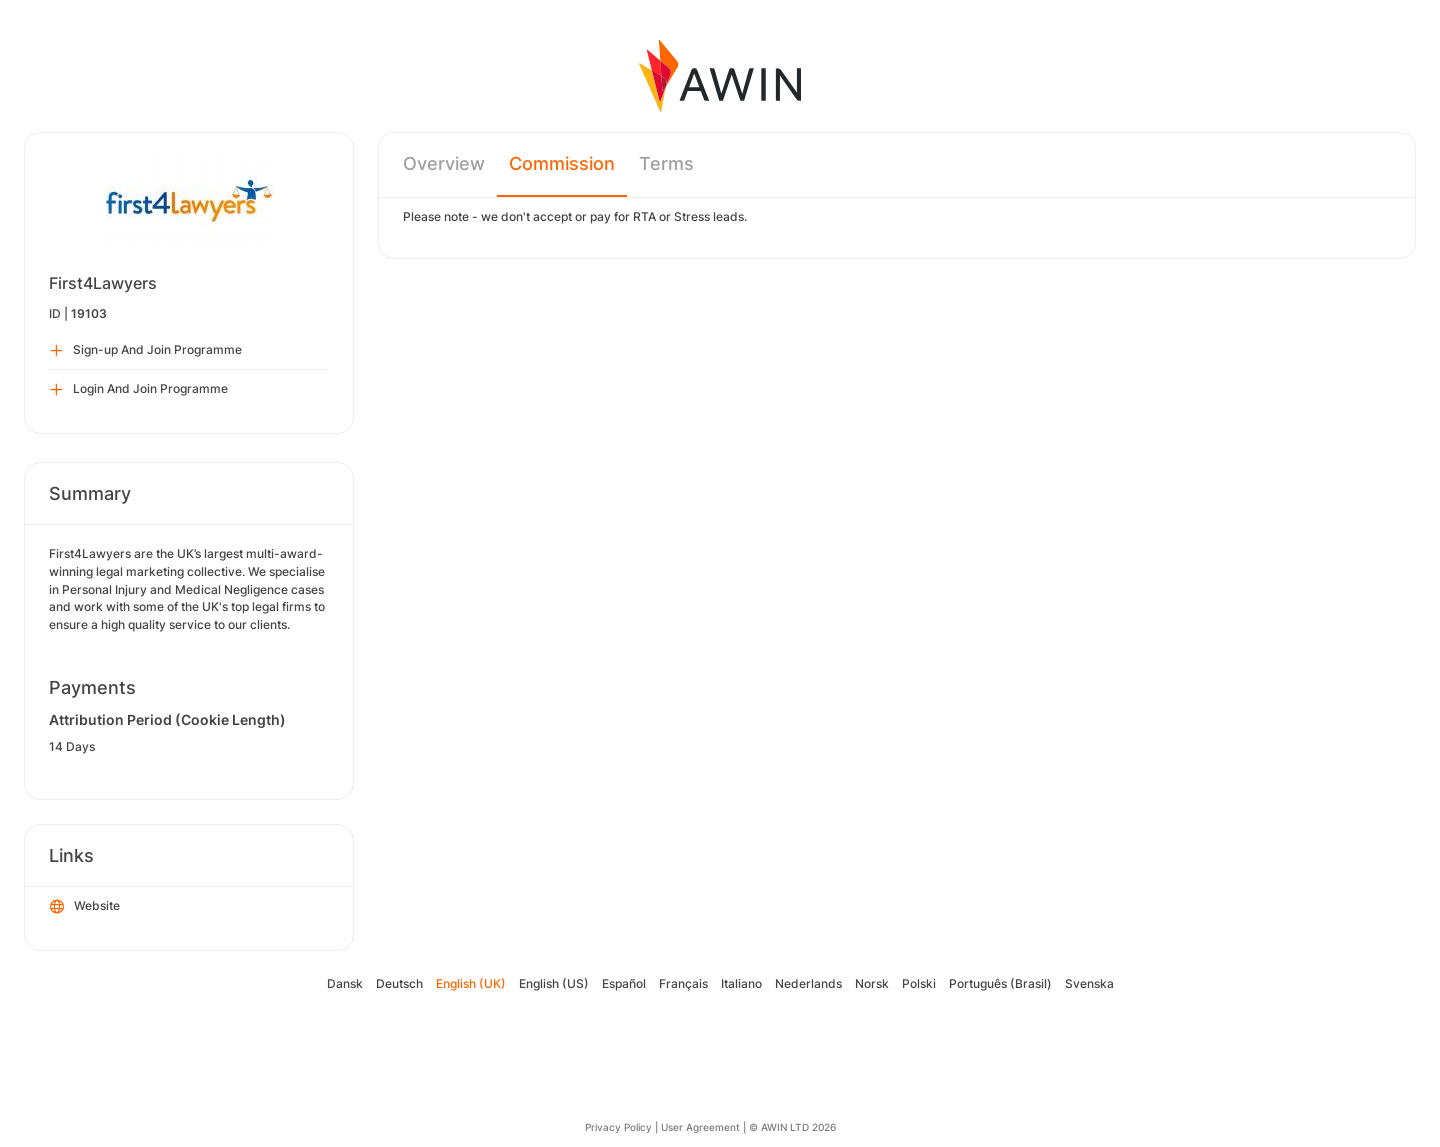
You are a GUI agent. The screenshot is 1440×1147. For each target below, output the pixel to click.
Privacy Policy (618, 1127)
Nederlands (808, 983)
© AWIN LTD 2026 (792, 1127)
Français (683, 983)
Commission (562, 163)
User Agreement (700, 1127)
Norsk (872, 983)
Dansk (345, 983)
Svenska (1089, 983)
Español (624, 983)
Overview (444, 163)
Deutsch (399, 983)
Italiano (741, 983)
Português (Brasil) (1000, 983)
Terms (666, 163)
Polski (919, 983)
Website (85, 907)
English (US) (554, 983)
